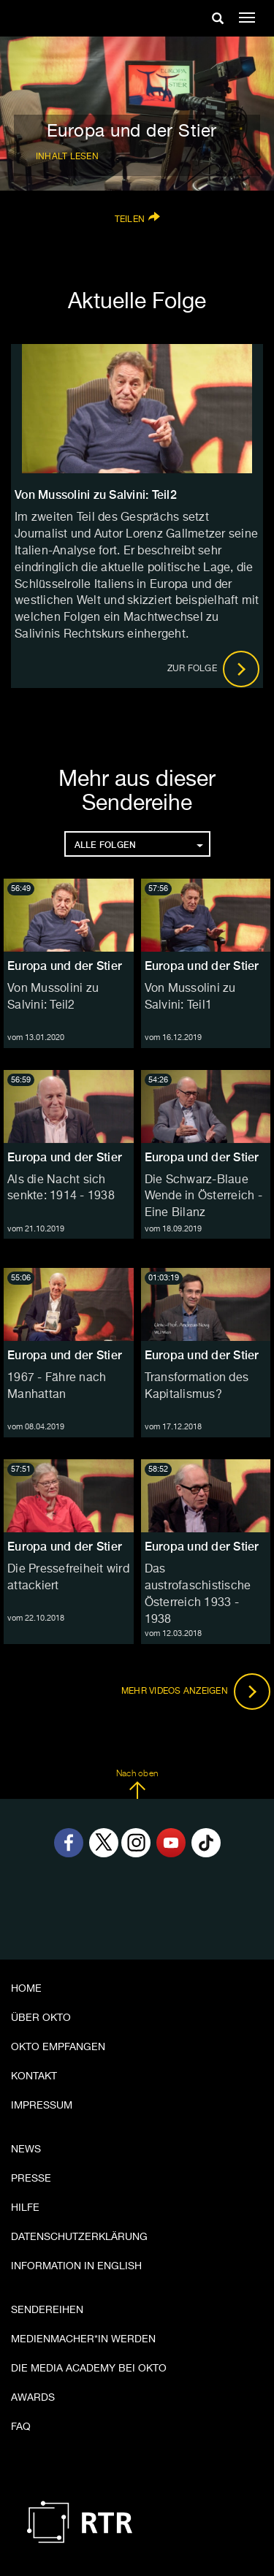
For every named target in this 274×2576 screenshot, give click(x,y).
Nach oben (137, 1784)
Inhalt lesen (67, 157)
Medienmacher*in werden (83, 2339)
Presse (31, 2179)
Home (26, 1989)
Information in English (76, 2266)
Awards (33, 2398)
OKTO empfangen (58, 2047)
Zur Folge (213, 669)
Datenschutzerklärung (79, 2237)
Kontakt (34, 2076)
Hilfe (25, 2208)
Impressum (41, 2106)
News (26, 2149)
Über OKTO (41, 2018)
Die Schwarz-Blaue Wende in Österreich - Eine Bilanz (203, 1197)
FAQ (21, 2427)
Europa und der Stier (64, 966)
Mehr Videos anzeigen (195, 1691)
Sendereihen (47, 2310)
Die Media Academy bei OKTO (89, 2368)
